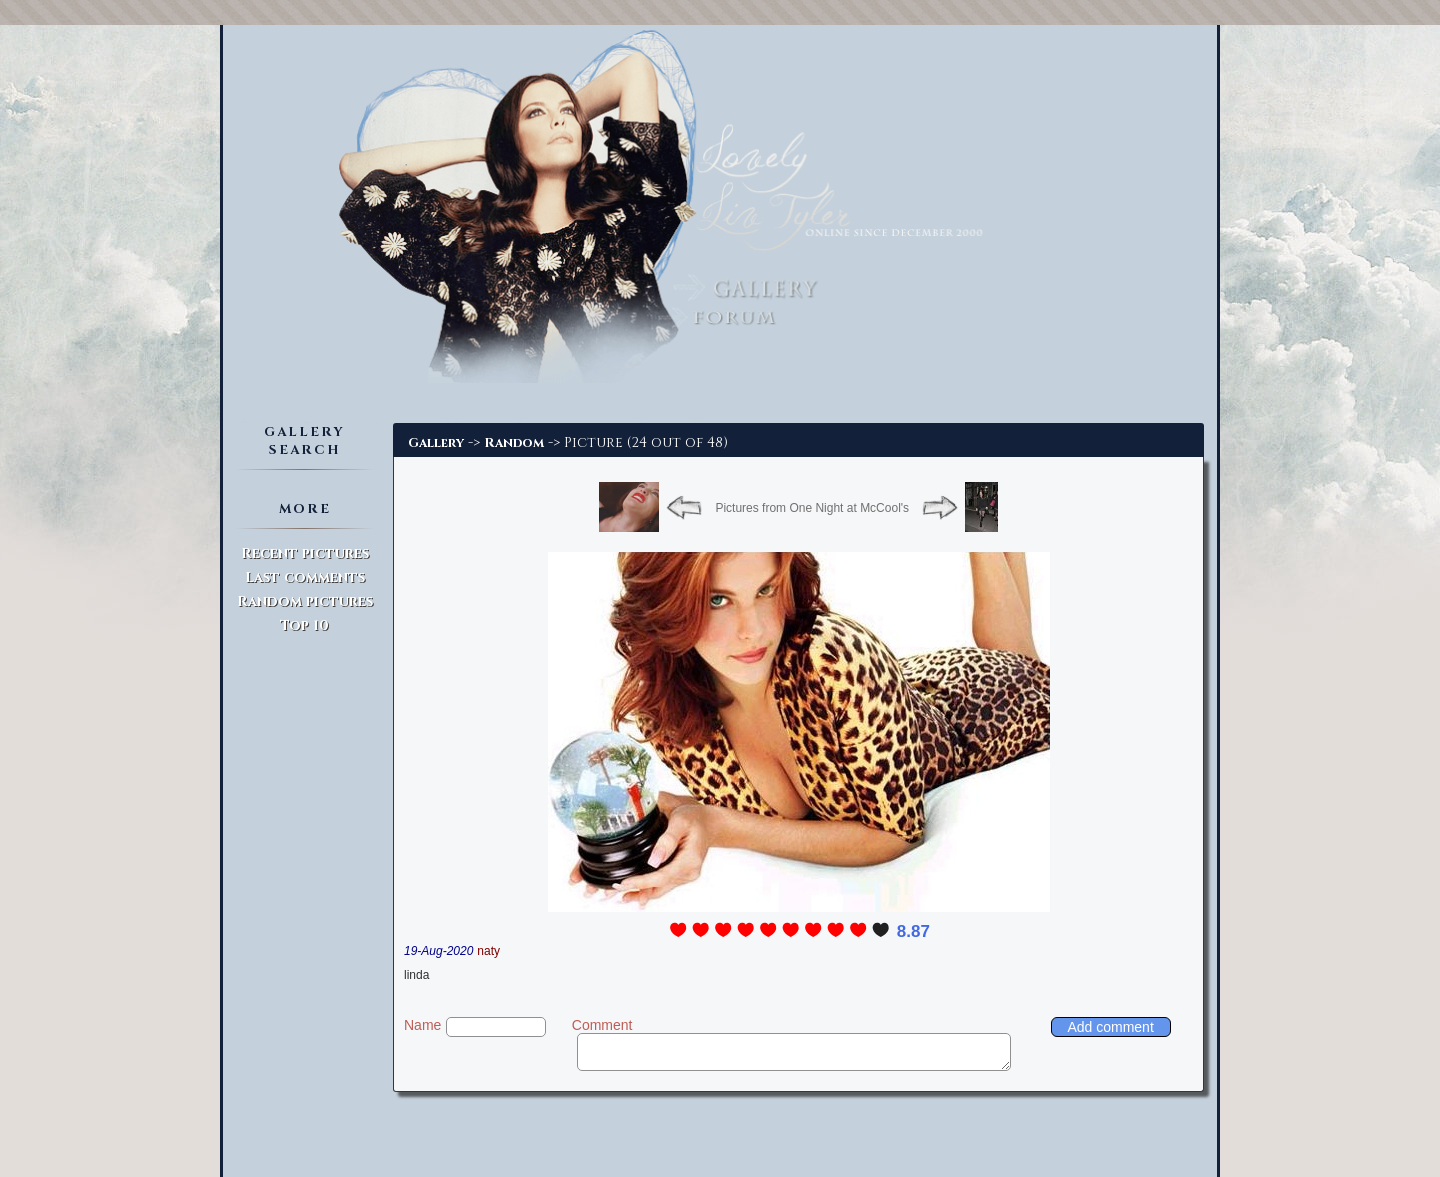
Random (514, 443)
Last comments (305, 577)
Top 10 (304, 625)
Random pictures (305, 601)
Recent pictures (305, 553)
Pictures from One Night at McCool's (812, 508)
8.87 (913, 931)
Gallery (436, 443)
